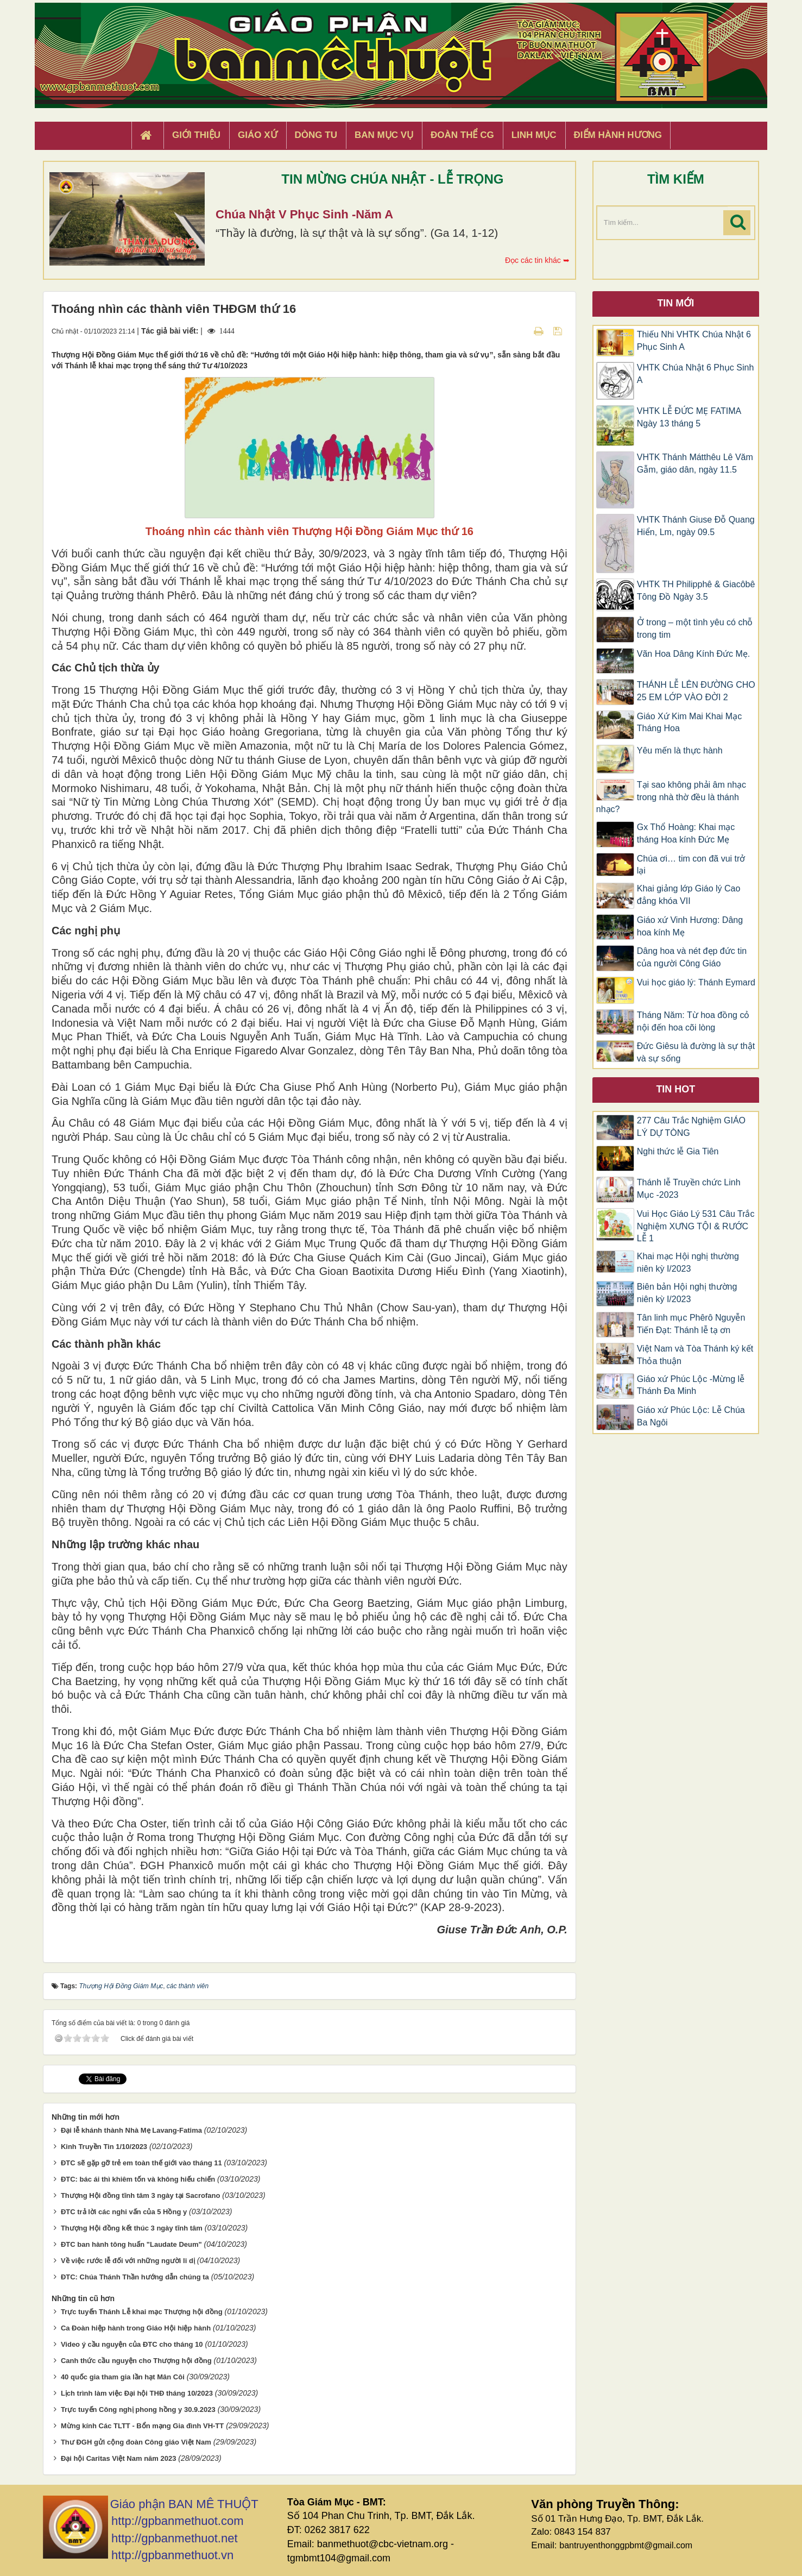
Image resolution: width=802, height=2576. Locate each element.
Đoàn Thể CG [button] (462, 135)
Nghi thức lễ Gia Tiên (678, 1151)
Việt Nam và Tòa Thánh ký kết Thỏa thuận (695, 1355)
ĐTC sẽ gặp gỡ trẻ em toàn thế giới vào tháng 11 (141, 2163)
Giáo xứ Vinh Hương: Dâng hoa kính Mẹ (690, 926)
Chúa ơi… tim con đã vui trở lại (691, 865)
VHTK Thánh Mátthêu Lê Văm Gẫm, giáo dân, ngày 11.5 (695, 463)
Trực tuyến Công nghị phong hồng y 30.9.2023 (138, 2409)
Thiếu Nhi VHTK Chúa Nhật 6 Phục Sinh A (694, 340)
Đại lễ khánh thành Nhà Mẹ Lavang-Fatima (131, 2130)
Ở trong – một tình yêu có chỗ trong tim (695, 628)
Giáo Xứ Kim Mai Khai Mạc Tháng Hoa (689, 722)
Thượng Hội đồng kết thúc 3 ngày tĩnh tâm (132, 2228)
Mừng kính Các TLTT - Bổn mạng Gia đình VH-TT (142, 2426)
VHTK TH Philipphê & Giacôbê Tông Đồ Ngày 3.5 (696, 590)
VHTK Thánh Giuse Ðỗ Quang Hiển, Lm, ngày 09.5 (696, 526)
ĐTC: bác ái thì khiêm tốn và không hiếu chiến (138, 2179)
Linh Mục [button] (534, 135)
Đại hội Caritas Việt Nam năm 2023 (118, 2458)
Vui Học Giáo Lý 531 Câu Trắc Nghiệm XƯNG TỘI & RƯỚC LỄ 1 (696, 1226)
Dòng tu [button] (316, 135)
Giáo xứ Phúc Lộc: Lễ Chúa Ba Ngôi (691, 1416)
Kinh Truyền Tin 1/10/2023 (104, 2147)
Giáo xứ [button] (257, 135)
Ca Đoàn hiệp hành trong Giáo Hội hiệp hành (136, 2328)
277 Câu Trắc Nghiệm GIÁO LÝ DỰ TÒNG (691, 1127)
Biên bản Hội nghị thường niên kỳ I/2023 (687, 1293)
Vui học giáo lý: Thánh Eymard (696, 982)
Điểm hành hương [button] (618, 135)
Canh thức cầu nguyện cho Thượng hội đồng (136, 2361)
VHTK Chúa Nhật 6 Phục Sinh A (695, 374)
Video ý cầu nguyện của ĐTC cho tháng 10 (132, 2344)
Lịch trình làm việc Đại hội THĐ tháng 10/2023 (137, 2393)
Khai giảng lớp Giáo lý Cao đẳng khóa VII (689, 895)
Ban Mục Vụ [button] (384, 135)
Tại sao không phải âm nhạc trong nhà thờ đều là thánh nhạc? (671, 797)
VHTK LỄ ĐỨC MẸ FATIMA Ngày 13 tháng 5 (689, 417)
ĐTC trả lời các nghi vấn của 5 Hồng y (124, 2212)
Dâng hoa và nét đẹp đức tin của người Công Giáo (692, 957)
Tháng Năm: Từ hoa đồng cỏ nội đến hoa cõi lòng (693, 1021)
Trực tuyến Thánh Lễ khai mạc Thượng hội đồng (142, 2312)
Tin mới (675, 303)
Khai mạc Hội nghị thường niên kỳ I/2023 (688, 1262)
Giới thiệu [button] (196, 135)
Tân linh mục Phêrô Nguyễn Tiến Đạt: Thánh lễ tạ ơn (691, 1324)
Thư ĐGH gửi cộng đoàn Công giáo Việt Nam (136, 2442)
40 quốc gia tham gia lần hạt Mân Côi (123, 2377)
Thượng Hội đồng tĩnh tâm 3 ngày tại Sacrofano (140, 2195)
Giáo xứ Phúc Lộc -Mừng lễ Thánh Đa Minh (690, 1385)
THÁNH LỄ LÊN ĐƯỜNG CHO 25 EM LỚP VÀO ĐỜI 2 (696, 691)
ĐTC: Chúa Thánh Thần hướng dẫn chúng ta (135, 2277)
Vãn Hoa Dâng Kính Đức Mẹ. (693, 653)
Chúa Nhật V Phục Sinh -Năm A (304, 214)
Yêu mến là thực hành (680, 750)
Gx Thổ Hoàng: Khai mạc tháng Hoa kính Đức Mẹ (686, 833)
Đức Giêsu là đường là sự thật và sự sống (696, 1052)
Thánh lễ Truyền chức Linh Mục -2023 (689, 1188)
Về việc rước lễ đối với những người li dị (128, 2261)
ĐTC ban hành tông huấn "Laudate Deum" (131, 2244)
